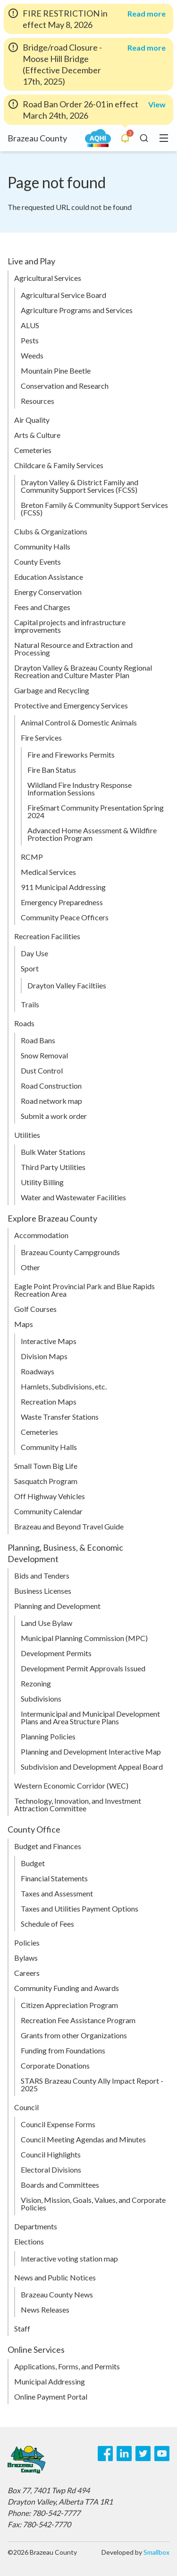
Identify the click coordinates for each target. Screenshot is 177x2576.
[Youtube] (161, 2453)
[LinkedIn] (124, 2453)
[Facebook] (105, 2453)
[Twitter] (143, 2453)
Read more (146, 13)
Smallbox (156, 2552)
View (157, 104)
